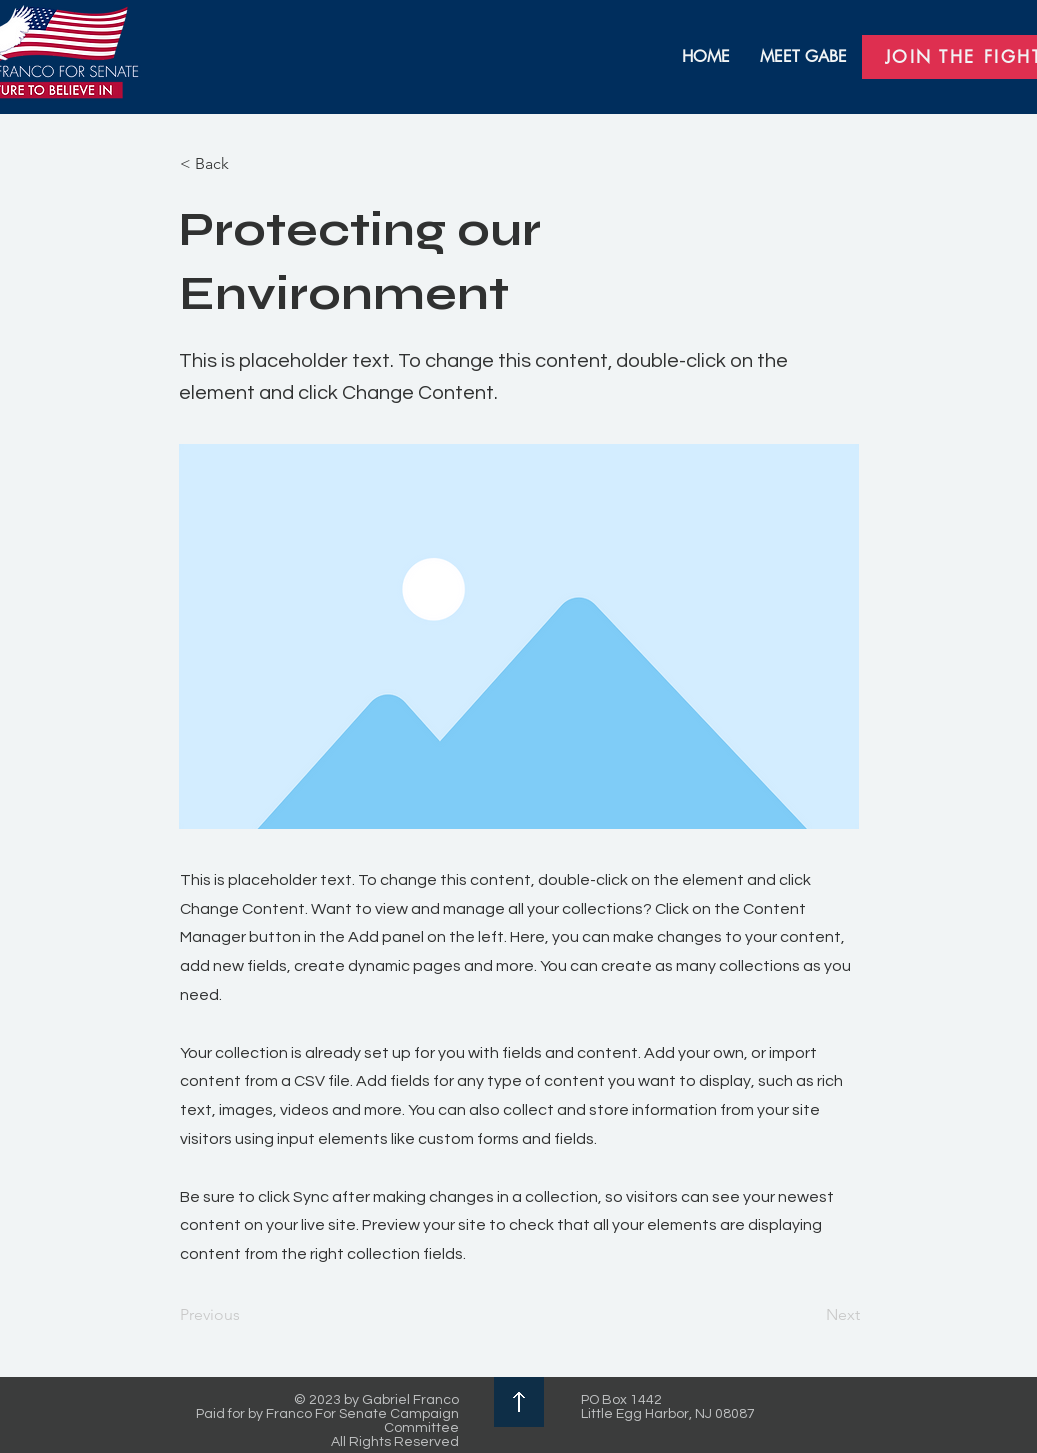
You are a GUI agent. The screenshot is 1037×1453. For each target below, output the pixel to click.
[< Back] (246, 164)
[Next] (810, 1315)
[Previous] (246, 1315)
